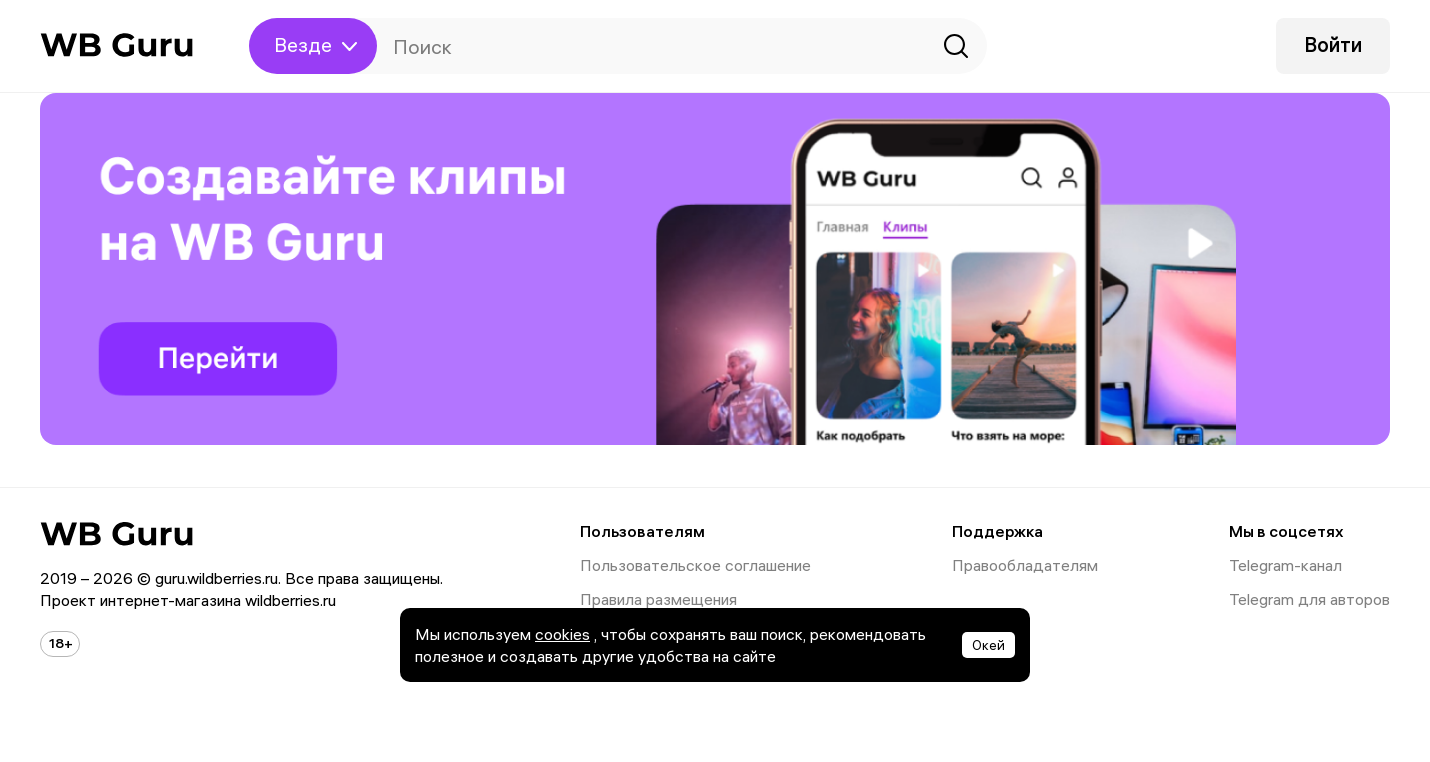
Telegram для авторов (1309, 599)
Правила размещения (658, 599)
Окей (988, 645)
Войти (1333, 44)
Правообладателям (1025, 565)
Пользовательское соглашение (695, 565)
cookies (562, 634)
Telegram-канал (1285, 565)
